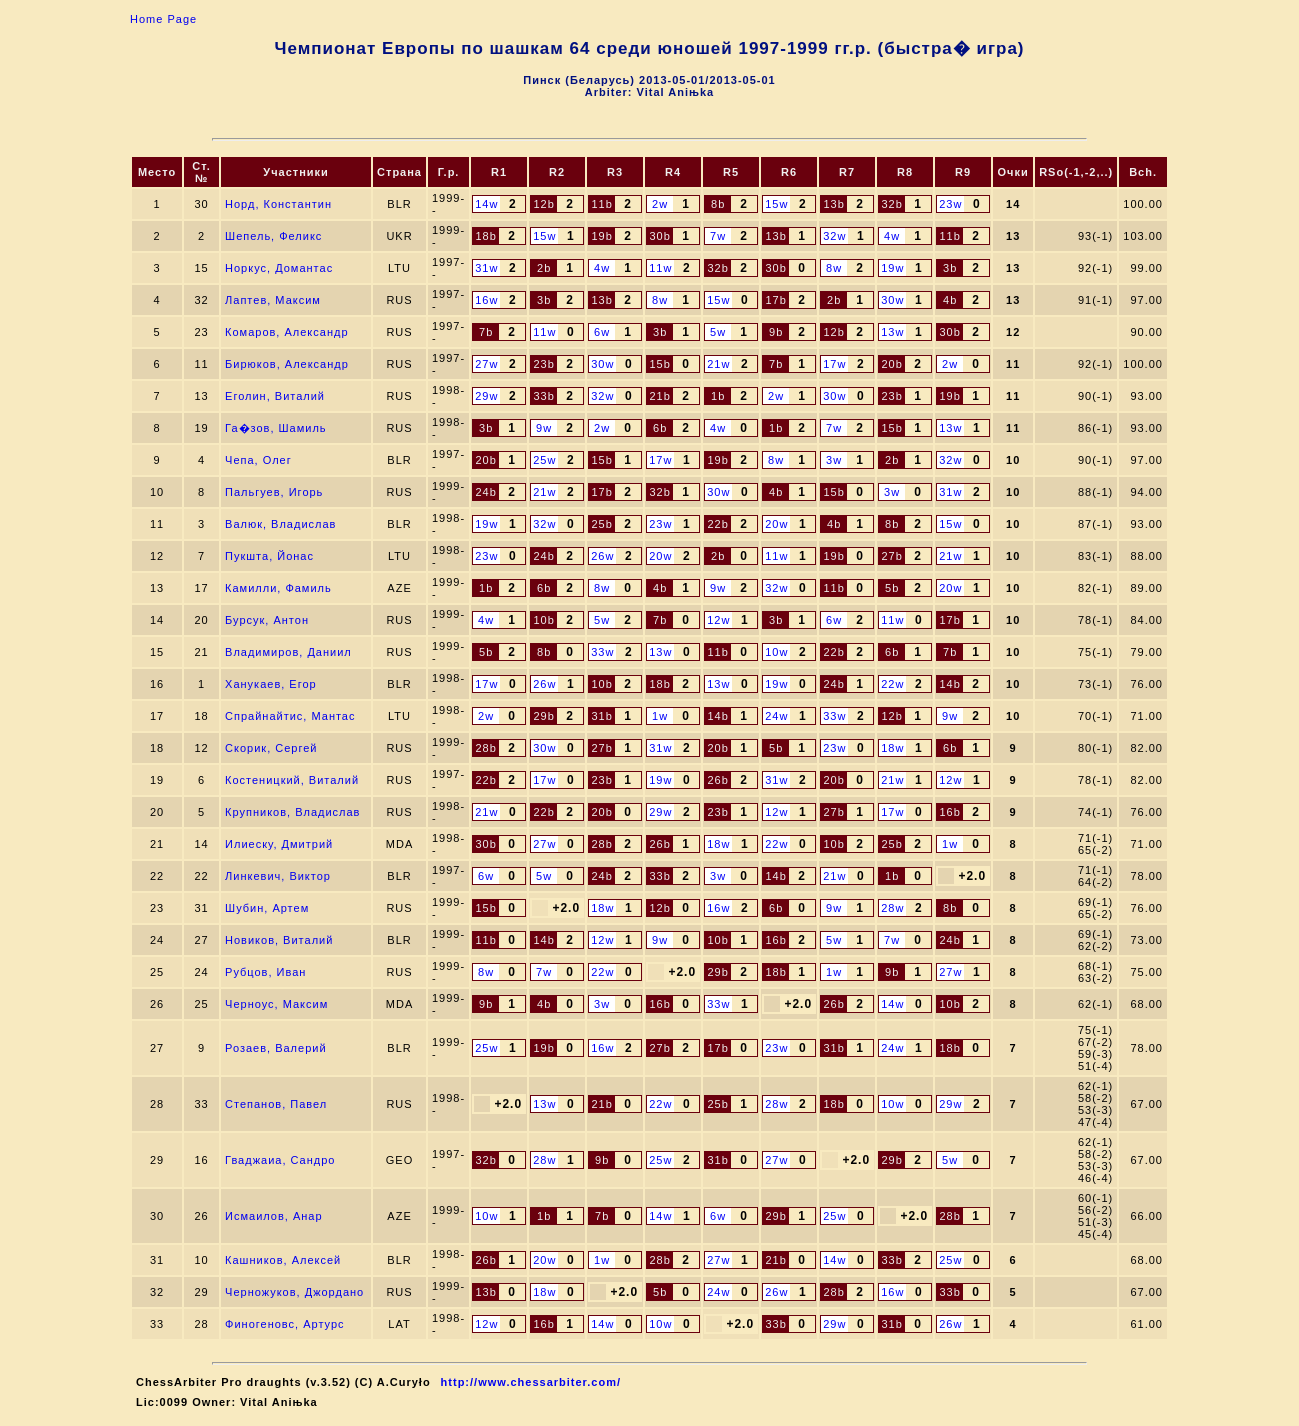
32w (834, 236)
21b (659, 396)
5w (718, 332)
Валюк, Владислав (280, 524)
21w (718, 364)
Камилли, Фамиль (278, 588)
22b (717, 524)
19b (601, 236)
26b (717, 780)
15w (776, 204)
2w (660, 204)
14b (949, 684)
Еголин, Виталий (275, 396)
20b (891, 364)
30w (892, 300)
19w (892, 268)
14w (486, 204)
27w (486, 364)
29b (543, 716)
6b (660, 428)
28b (485, 748)
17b (775, 300)
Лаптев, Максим (273, 300)
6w (602, 332)
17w (834, 364)
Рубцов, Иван (265, 972)
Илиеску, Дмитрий (279, 844)
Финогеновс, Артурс (284, 1324)
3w (834, 460)
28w (892, 908)
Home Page (163, 19)
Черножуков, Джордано (294, 1292)
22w (892, 684)
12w (718, 620)
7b (486, 332)
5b (892, 588)
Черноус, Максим (276, 1004)
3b (950, 268)
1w (660, 716)
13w (892, 332)
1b (718, 396)
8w (834, 268)
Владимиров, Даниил (288, 652)
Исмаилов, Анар (274, 1216)
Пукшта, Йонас (269, 556)
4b (950, 300)
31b (601, 716)
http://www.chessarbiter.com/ (531, 1382)
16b (949, 812)
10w (776, 652)
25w (544, 460)
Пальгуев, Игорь (274, 492)
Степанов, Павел (276, 1104)
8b (718, 204)
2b (544, 268)
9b (776, 332)
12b (543, 204)
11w (660, 268)
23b (543, 364)
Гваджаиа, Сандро (280, 1160)
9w (544, 428)
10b (543, 620)
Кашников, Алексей (283, 1260)
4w (892, 236)
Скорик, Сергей (271, 748)
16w (486, 300)
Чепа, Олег (258, 460)
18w (892, 748)
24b (485, 492)
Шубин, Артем (267, 908)
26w (602, 556)
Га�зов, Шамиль (276, 428)
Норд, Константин (278, 204)
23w (950, 204)
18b (485, 236)
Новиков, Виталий (279, 940)
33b (543, 396)
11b (601, 204)
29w (486, 396)
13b (833, 204)
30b (659, 236)
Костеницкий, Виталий (292, 780)
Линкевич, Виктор (278, 876)
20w (776, 524)
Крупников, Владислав (292, 812)
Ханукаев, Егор (271, 684)
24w (776, 716)
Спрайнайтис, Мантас (290, 716)
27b (891, 556)
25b (601, 524)
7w (718, 236)
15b (659, 364)
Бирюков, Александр (287, 364)
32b (891, 204)
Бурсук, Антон (267, 620)
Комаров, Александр (286, 332)
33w (602, 652)
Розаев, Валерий (275, 1048)
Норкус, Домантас (279, 268)
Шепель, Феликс (273, 236)
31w (486, 268)
